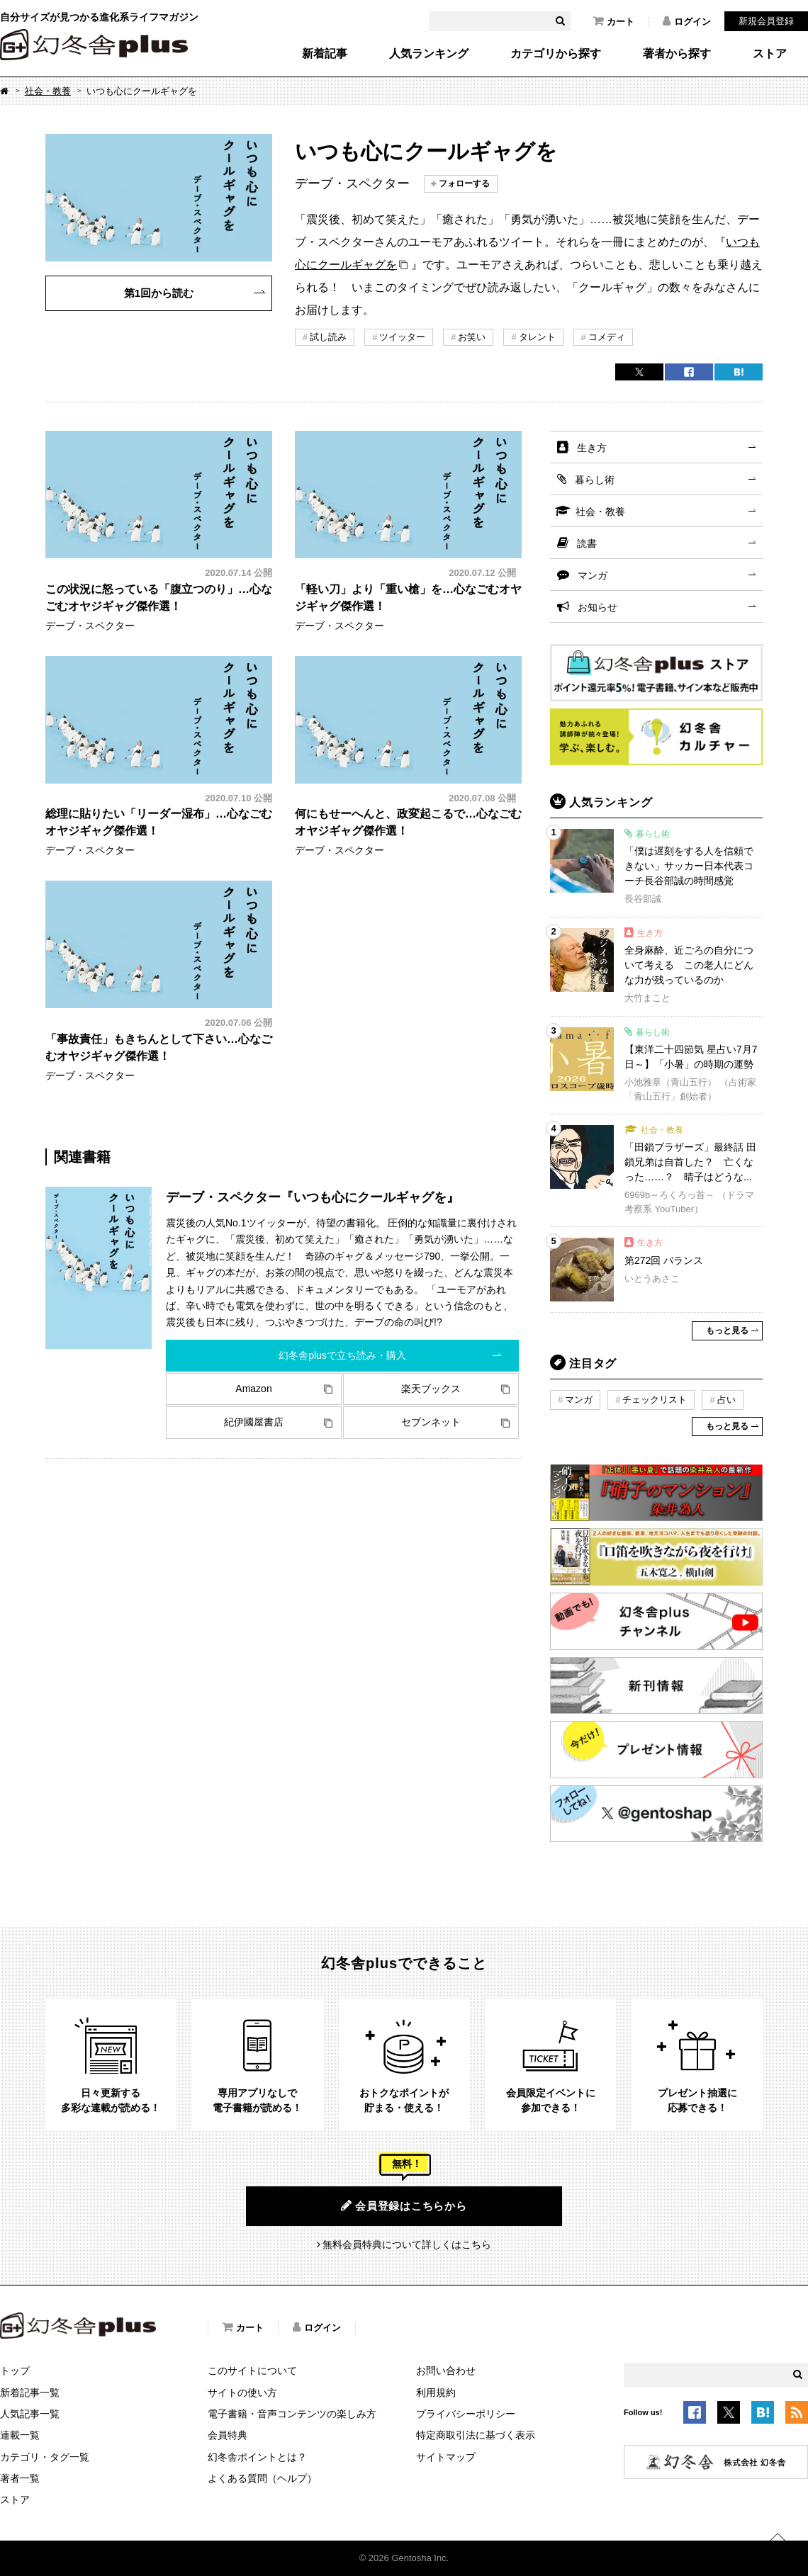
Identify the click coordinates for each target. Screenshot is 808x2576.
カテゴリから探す (555, 54)
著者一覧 (20, 2478)
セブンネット (431, 1422)
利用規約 (436, 2392)
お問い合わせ (446, 2370)
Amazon (253, 1388)
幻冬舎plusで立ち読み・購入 (342, 1355)
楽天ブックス (431, 1388)
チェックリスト (654, 1399)
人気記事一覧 (30, 2413)
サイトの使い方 (242, 2392)
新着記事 (324, 54)
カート (613, 21)
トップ (15, 2370)
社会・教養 (48, 91)
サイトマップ (446, 2457)
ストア (770, 54)
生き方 (592, 447)
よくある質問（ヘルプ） (262, 2478)
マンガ (592, 575)
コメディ (606, 337)
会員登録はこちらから (403, 2205)
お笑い (472, 337)
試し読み (328, 337)
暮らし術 (595, 479)
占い (726, 1399)
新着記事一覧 (30, 2392)
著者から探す (677, 54)
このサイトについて (252, 2370)
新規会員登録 (766, 21)
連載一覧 (20, 2435)
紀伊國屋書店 (254, 1422)
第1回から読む (158, 293)
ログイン (687, 21)
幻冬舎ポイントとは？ (257, 2457)
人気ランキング (428, 54)
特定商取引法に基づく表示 (475, 2435)
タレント (537, 337)
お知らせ (597, 607)
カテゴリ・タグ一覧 (44, 2457)
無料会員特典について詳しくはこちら (406, 2244)
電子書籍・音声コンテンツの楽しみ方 (292, 2413)
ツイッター (402, 337)
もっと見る (727, 1330)
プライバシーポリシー (465, 2413)
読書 (587, 543)
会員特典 (227, 2435)
